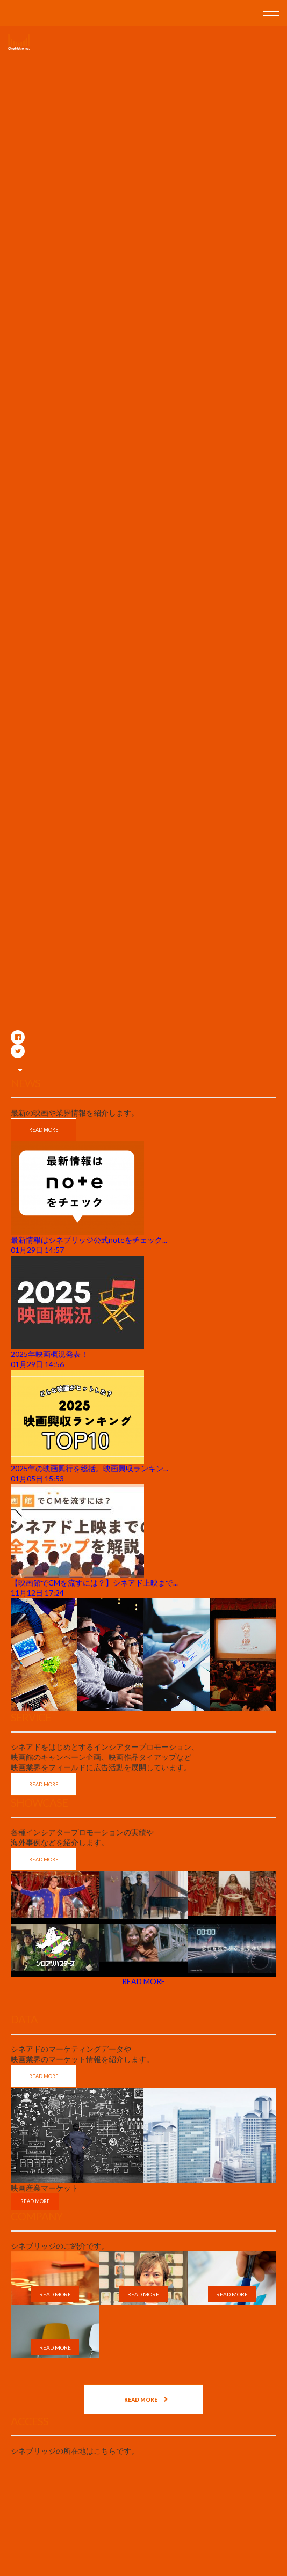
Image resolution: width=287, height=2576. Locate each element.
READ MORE (44, 1130)
